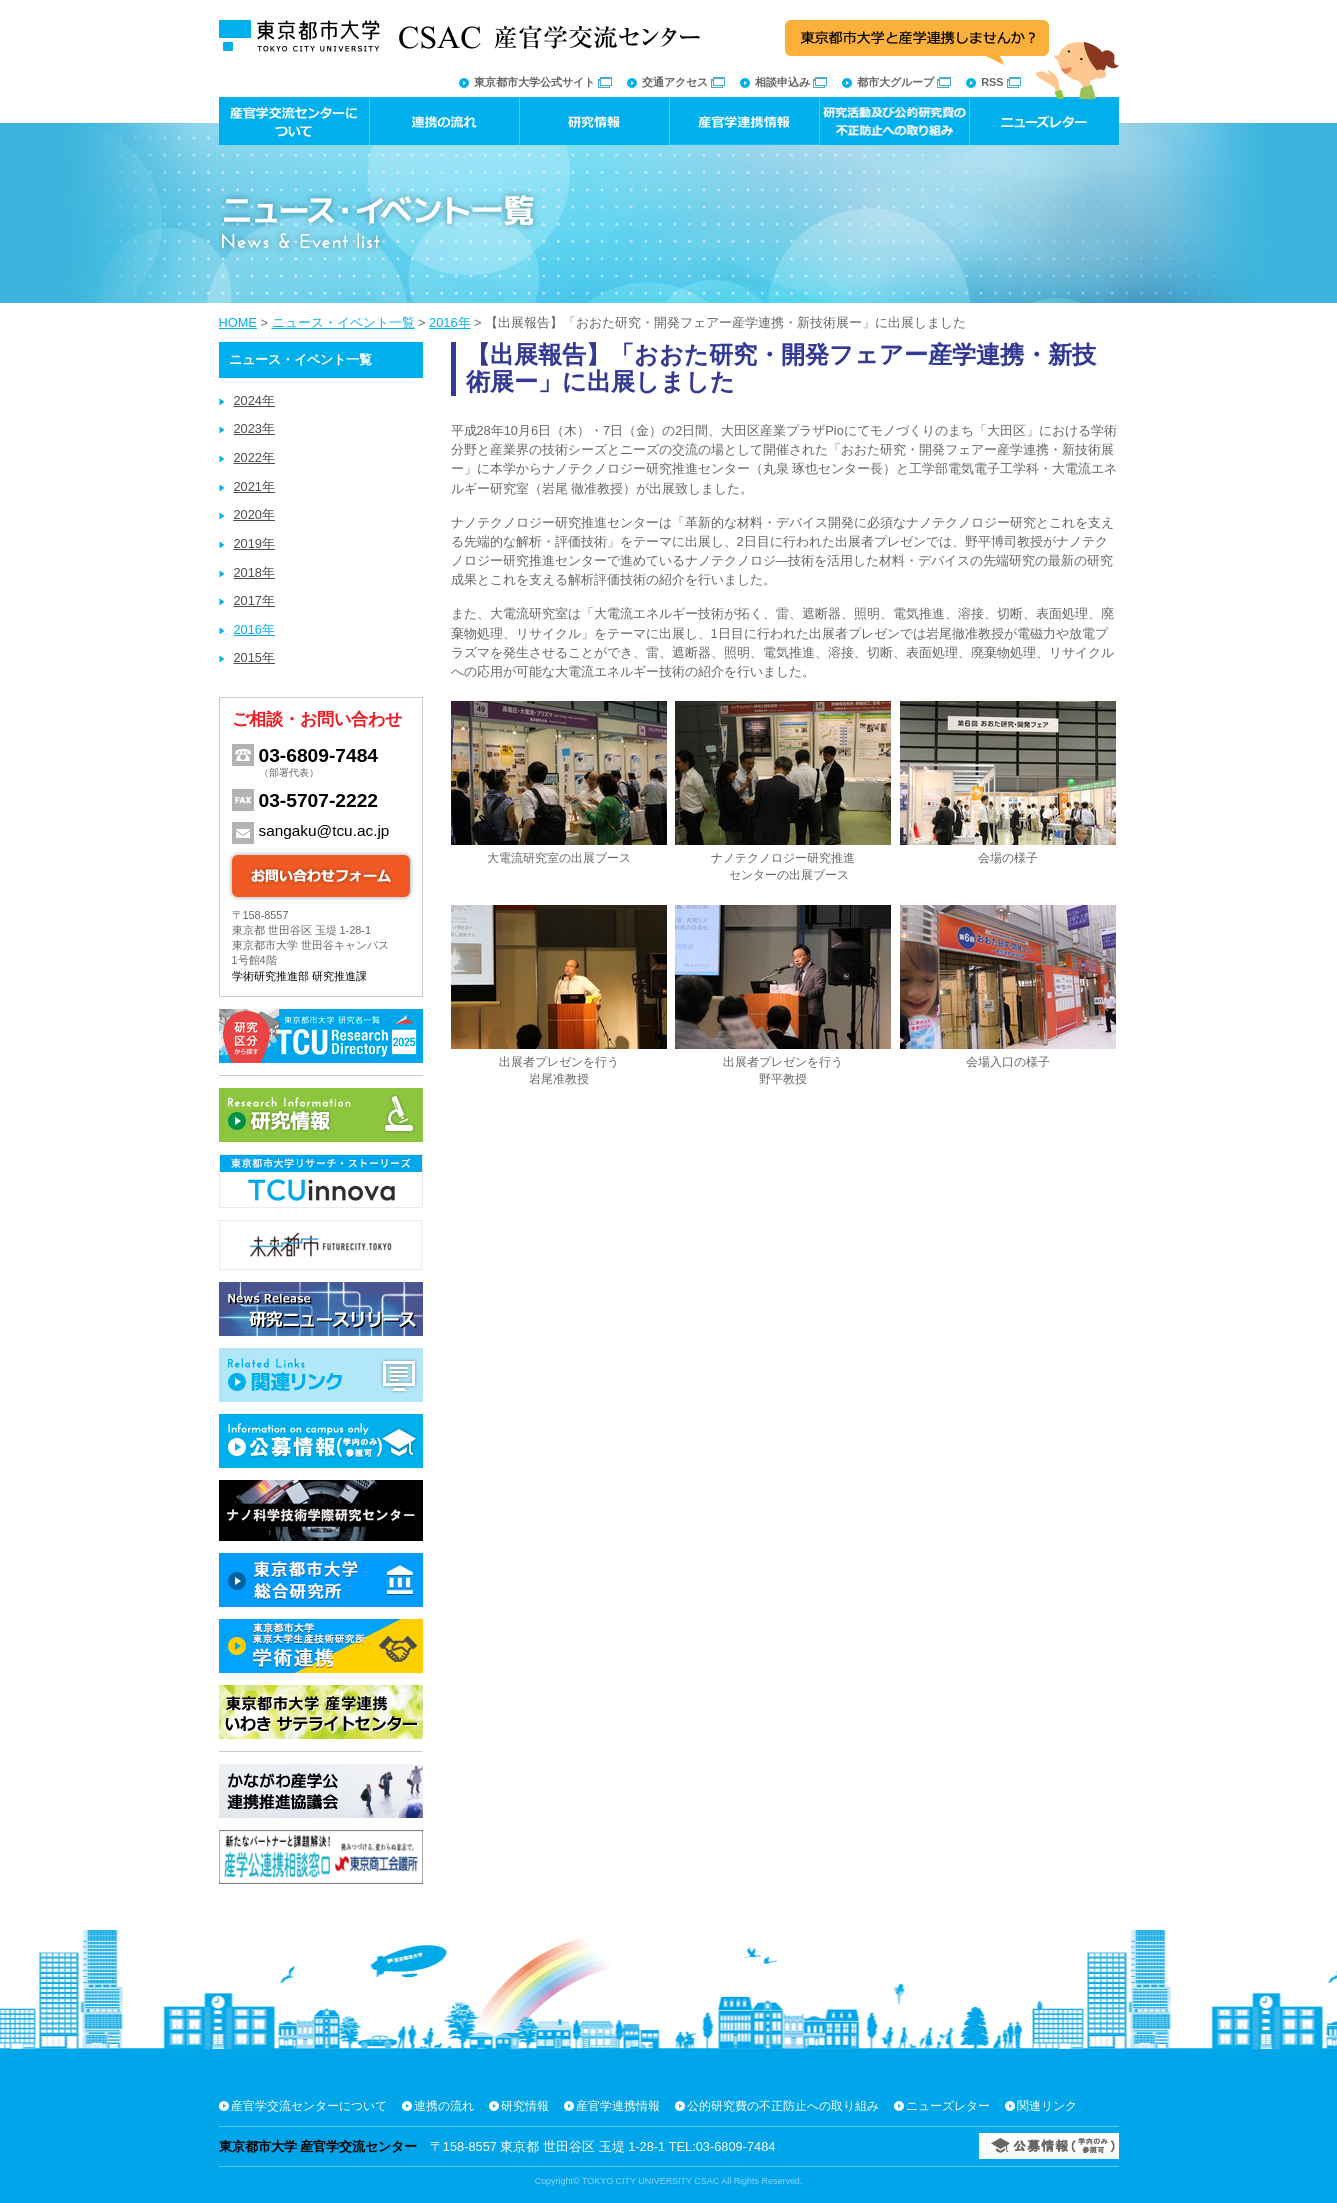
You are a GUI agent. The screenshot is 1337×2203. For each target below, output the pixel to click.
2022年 (254, 457)
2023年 (254, 428)
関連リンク (1047, 2106)
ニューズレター (948, 2106)
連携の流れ (444, 2106)
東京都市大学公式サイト (543, 82)
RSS (1000, 82)
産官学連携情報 (618, 2106)
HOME (238, 322)
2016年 (449, 322)
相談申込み (791, 82)
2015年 (254, 657)
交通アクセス (683, 82)
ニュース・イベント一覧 (343, 322)
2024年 (254, 400)
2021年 (254, 486)
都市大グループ (904, 82)
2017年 (254, 600)
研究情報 (525, 2106)
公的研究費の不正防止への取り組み (783, 2106)
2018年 (254, 572)
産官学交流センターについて (309, 2106)
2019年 (254, 543)
